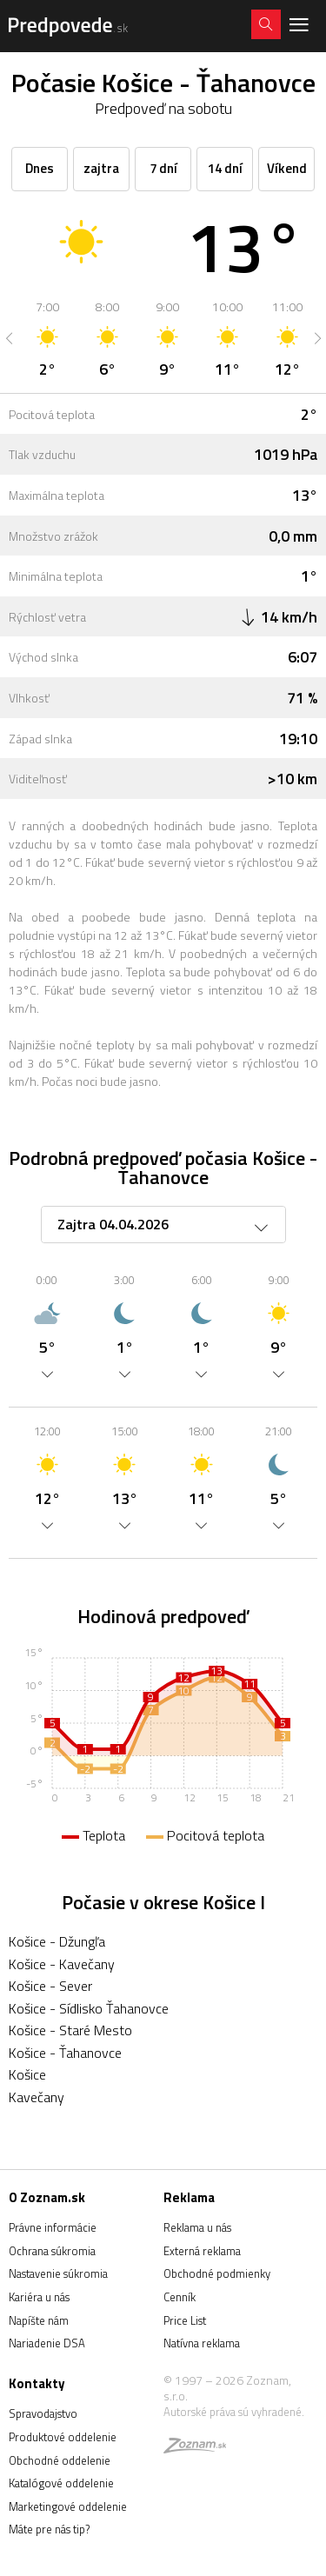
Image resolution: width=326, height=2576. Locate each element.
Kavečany (36, 2097)
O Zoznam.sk (47, 2197)
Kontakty (37, 2383)
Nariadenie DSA (47, 2343)
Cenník (179, 2297)
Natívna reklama (201, 2343)
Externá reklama (202, 2251)
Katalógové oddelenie (61, 2483)
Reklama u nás (197, 2227)
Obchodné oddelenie (59, 2460)
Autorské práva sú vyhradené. (233, 2411)
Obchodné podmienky (216, 2273)
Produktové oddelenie (62, 2437)
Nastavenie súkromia (58, 2273)
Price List (184, 2320)
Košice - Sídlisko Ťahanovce (89, 2008)
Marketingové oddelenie (68, 2506)
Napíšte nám (39, 2320)
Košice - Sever (50, 1985)
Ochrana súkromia (52, 2251)
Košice (27, 2074)
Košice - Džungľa (57, 1941)
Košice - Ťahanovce (65, 2052)
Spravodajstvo (43, 2413)
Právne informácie (52, 2227)
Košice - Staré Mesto (70, 2030)
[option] (47, 338)
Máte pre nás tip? (49, 2529)
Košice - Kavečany (62, 1964)
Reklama (189, 2197)
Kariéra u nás (39, 2297)
